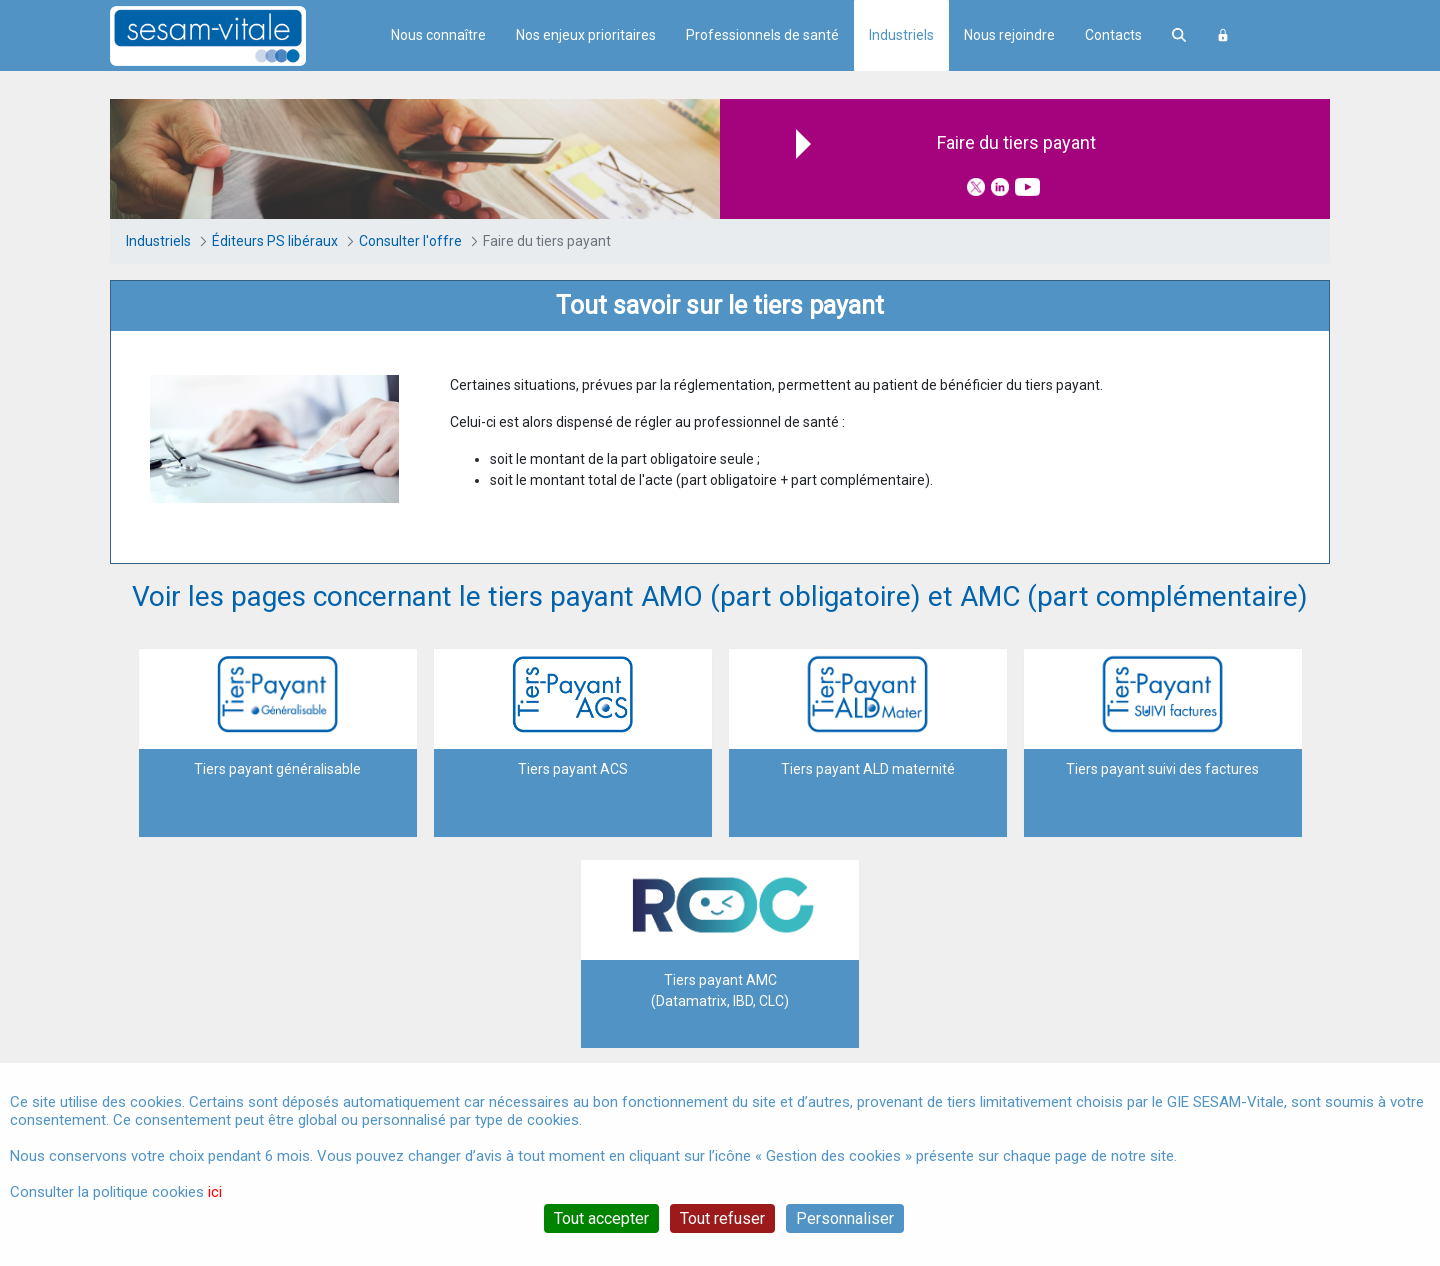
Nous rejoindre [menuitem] (1009, 35)
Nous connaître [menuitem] (438, 35)
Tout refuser (722, 1218)
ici (215, 1192)
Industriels (901, 35)
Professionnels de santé (762, 35)
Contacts (1113, 35)
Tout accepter (601, 1218)
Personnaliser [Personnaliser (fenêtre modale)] (845, 1218)
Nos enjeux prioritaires (586, 35)
